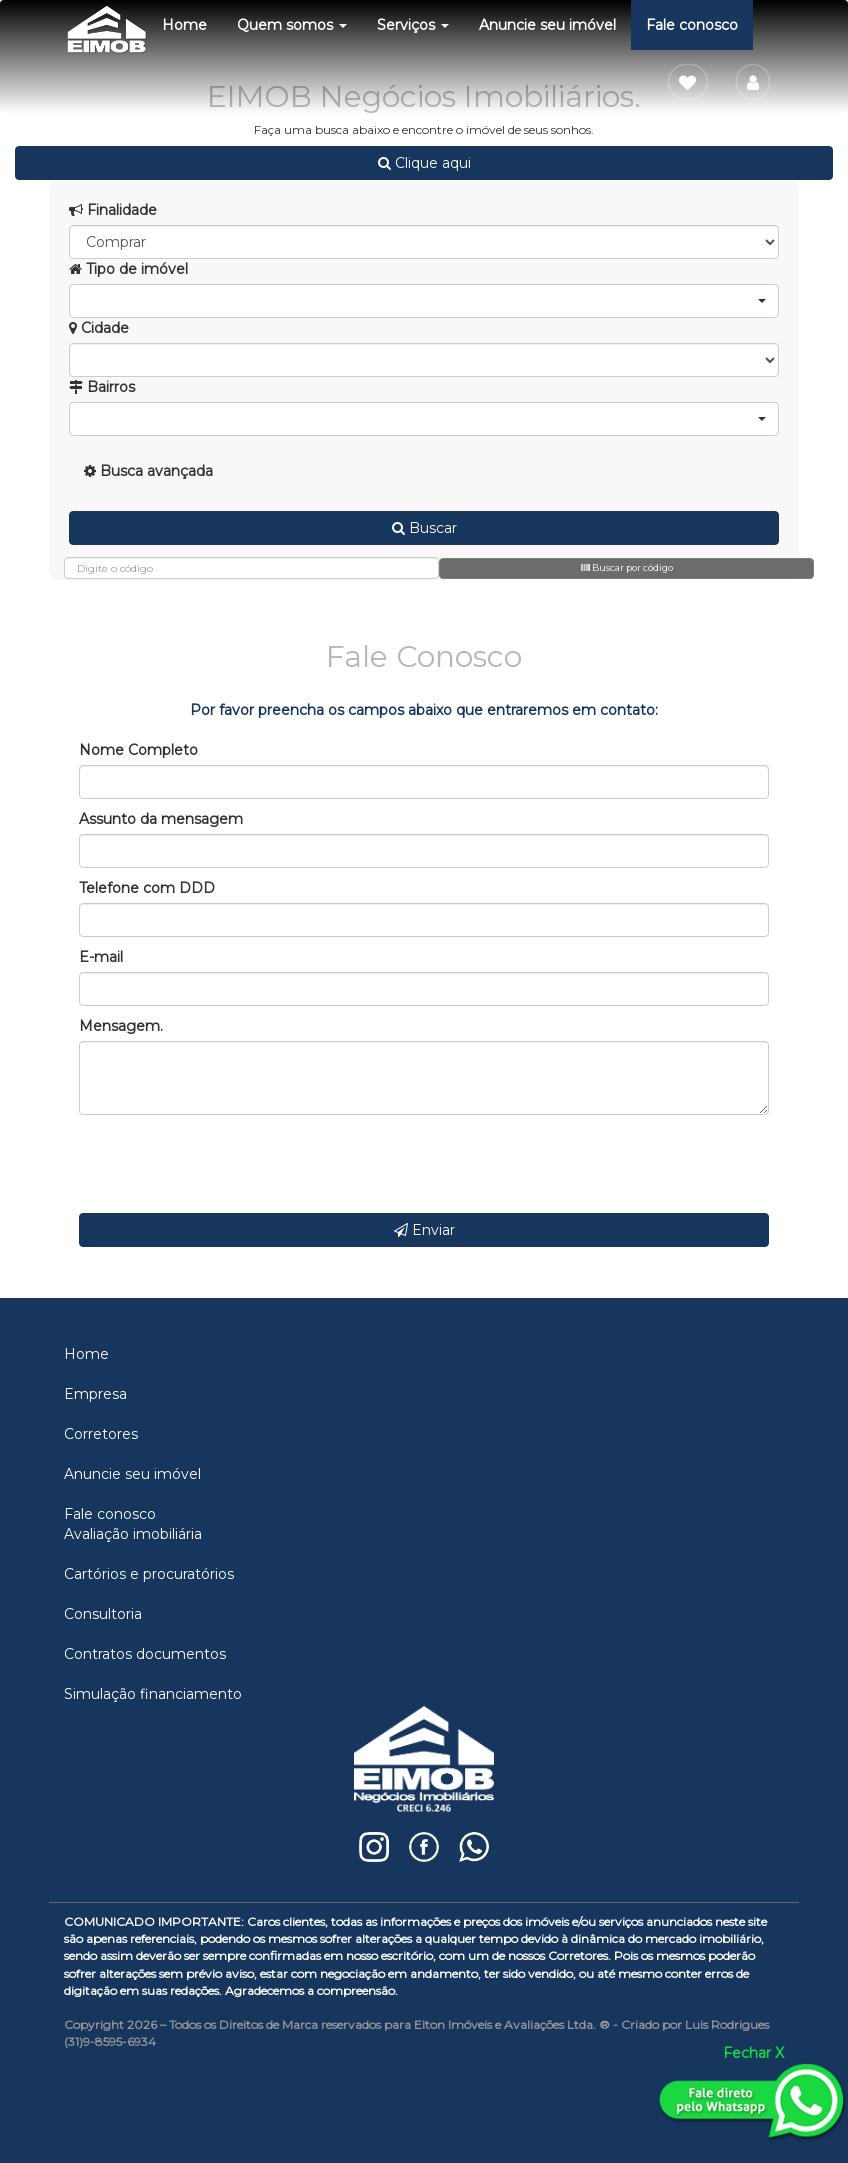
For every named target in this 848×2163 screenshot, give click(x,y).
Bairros (102, 387)
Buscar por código (627, 567)
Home (184, 25)
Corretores (101, 1434)
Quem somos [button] (292, 25)
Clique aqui (424, 163)
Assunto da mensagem (161, 819)
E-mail (101, 957)
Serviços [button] (413, 25)
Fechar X (753, 2053)
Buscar (424, 528)
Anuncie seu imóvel (547, 25)
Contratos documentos (145, 1654)
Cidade (99, 328)
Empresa (95, 1394)
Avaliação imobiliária (133, 1534)
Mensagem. (121, 1026)
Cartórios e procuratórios (149, 1574)
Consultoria (103, 1614)
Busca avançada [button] (148, 471)
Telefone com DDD (147, 888)
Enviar (424, 1230)
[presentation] (231, 1164)
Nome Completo (138, 750)
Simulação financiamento (153, 1694)
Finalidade (113, 210)
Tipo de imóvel (128, 269)
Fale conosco (692, 25)
